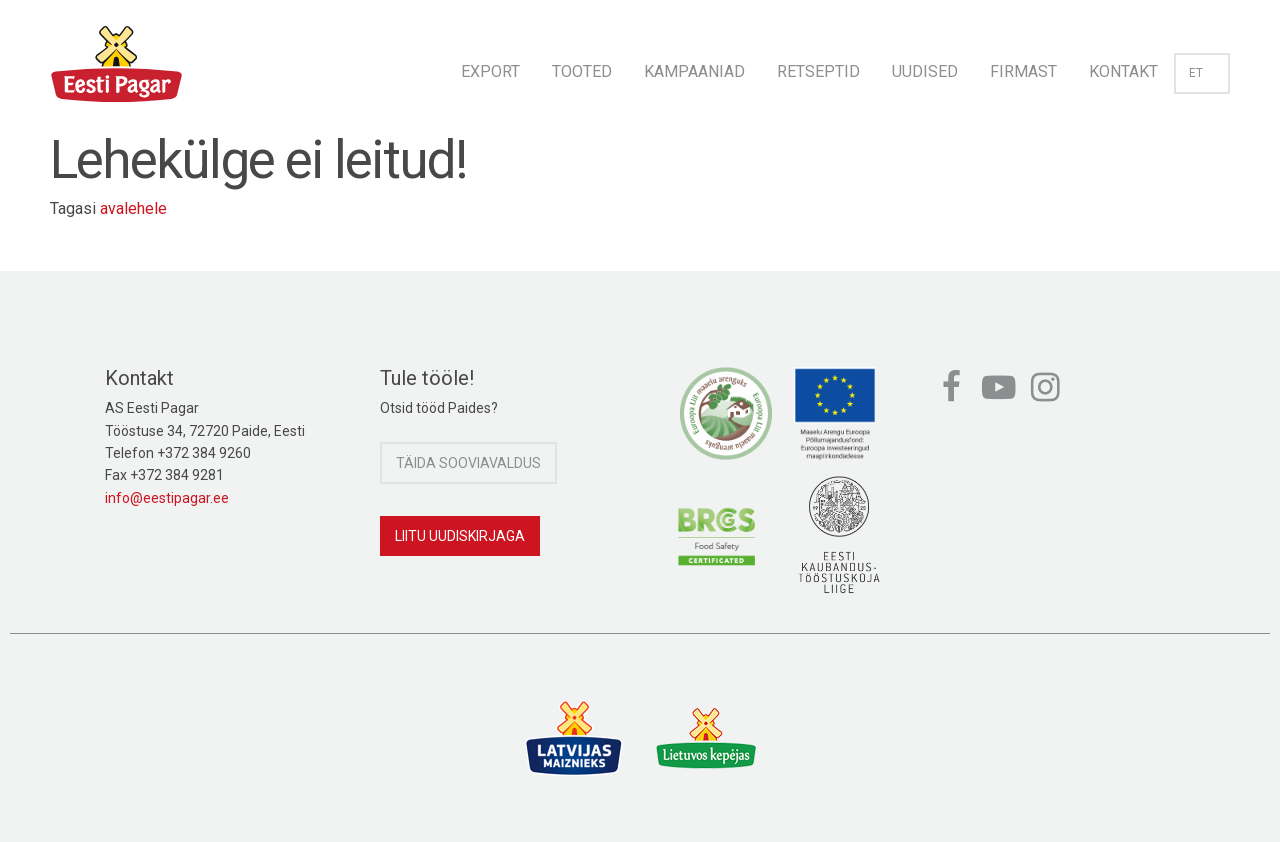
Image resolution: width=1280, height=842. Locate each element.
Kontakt (1123, 71)
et (1202, 73)
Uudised (925, 71)
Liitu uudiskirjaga (460, 536)
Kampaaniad (694, 71)
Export (490, 71)
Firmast (1023, 71)
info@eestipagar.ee (167, 498)
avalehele (133, 208)
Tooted (582, 71)
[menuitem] (490, 65)
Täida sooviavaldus (468, 463)
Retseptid (818, 71)
